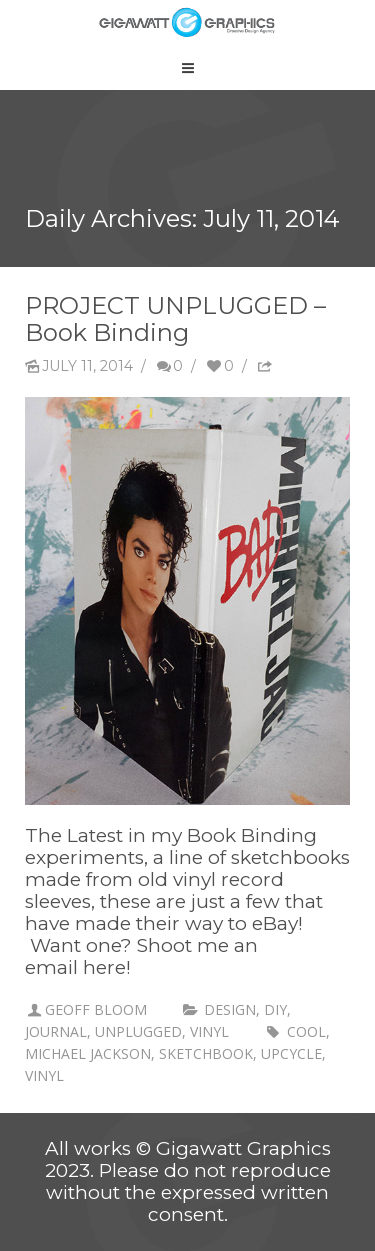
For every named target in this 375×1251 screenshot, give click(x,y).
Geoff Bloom (96, 1009)
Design (230, 1009)
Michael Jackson (88, 1053)
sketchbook (206, 1053)
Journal (56, 1031)
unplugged (138, 1031)
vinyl (209, 1031)
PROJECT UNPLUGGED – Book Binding (175, 319)
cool (306, 1031)
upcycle (291, 1053)
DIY (275, 1009)
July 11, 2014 (79, 366)
